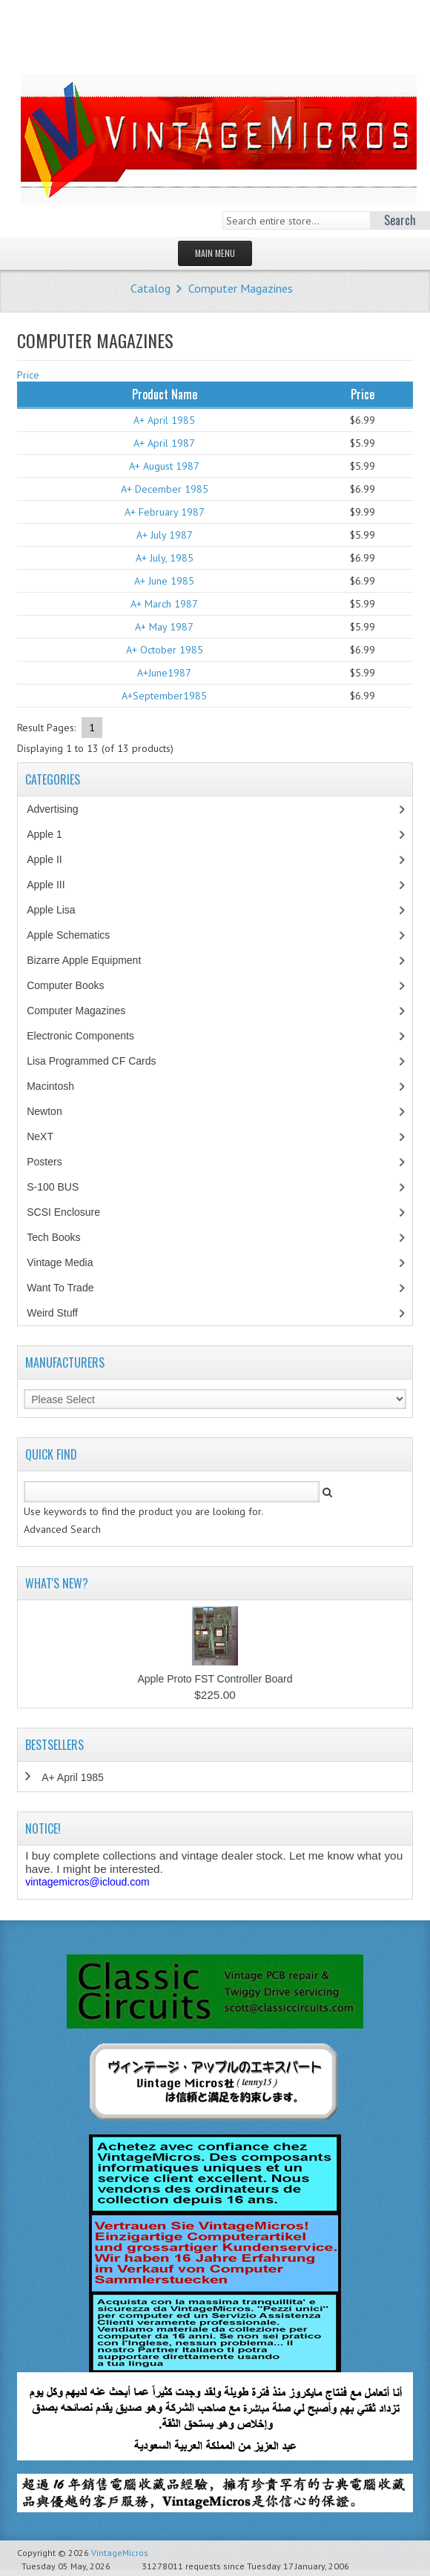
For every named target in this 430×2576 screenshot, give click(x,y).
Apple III (53, 885)
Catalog (150, 288)
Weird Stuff (60, 1313)
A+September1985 (164, 695)
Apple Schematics (76, 935)
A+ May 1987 (164, 626)
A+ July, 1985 (165, 558)
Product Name (164, 394)
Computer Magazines (240, 288)
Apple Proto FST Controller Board (214, 1679)
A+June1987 (164, 672)
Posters (52, 1162)
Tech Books (64, 1237)
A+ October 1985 (164, 649)
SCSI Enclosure (71, 1212)
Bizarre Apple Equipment (91, 960)
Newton (44, 1111)
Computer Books (76, 985)
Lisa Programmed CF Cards (99, 1061)
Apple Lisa (61, 910)
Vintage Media (67, 1262)
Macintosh (58, 1086)
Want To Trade (60, 1288)
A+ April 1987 (164, 443)
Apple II (52, 859)
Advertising (60, 809)
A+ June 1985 (164, 581)
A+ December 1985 (164, 489)
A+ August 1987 (164, 466)
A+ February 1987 (165, 512)
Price (28, 375)
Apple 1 (52, 834)
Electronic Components (88, 1036)
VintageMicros (119, 2552)
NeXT (40, 1136)
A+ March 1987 (164, 603)
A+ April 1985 (164, 420)
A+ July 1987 (164, 535)
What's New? (56, 1583)
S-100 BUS (60, 1187)
